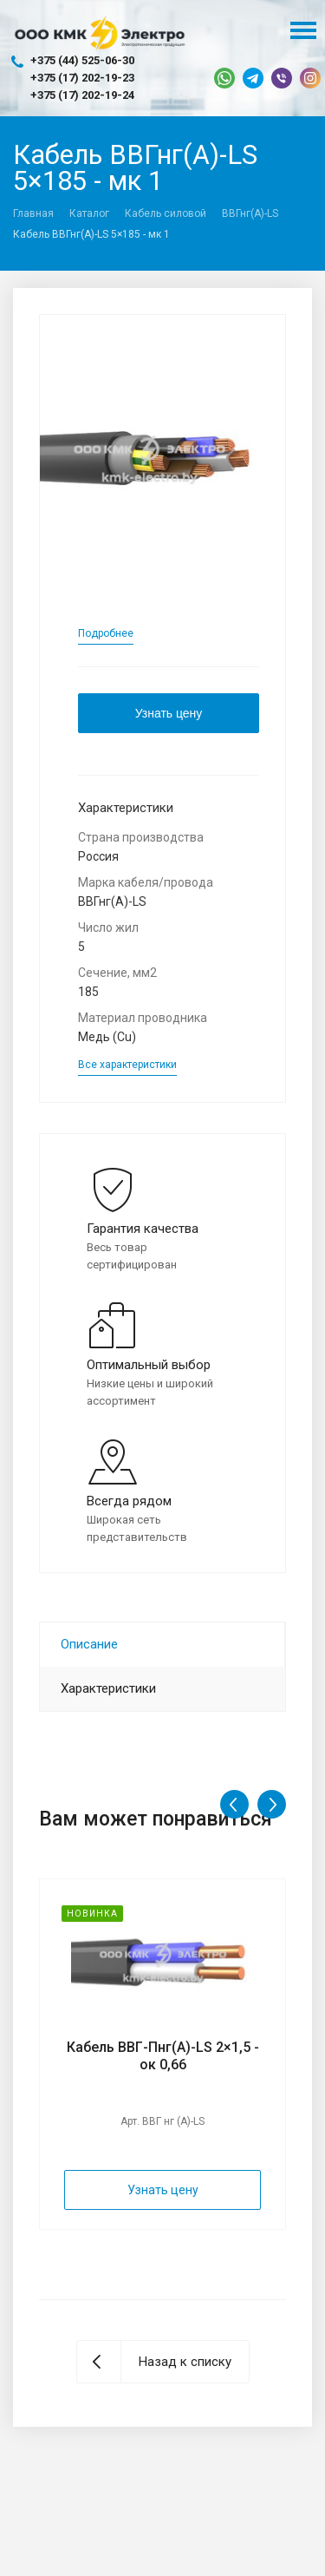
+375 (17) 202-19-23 (82, 77)
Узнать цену (169, 713)
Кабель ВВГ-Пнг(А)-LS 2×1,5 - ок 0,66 (163, 2056)
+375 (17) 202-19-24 (82, 95)
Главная (33, 213)
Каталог (89, 213)
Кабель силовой (165, 213)
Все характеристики (127, 1065)
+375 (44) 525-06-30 (82, 60)
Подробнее (105, 633)
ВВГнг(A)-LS (250, 213)
